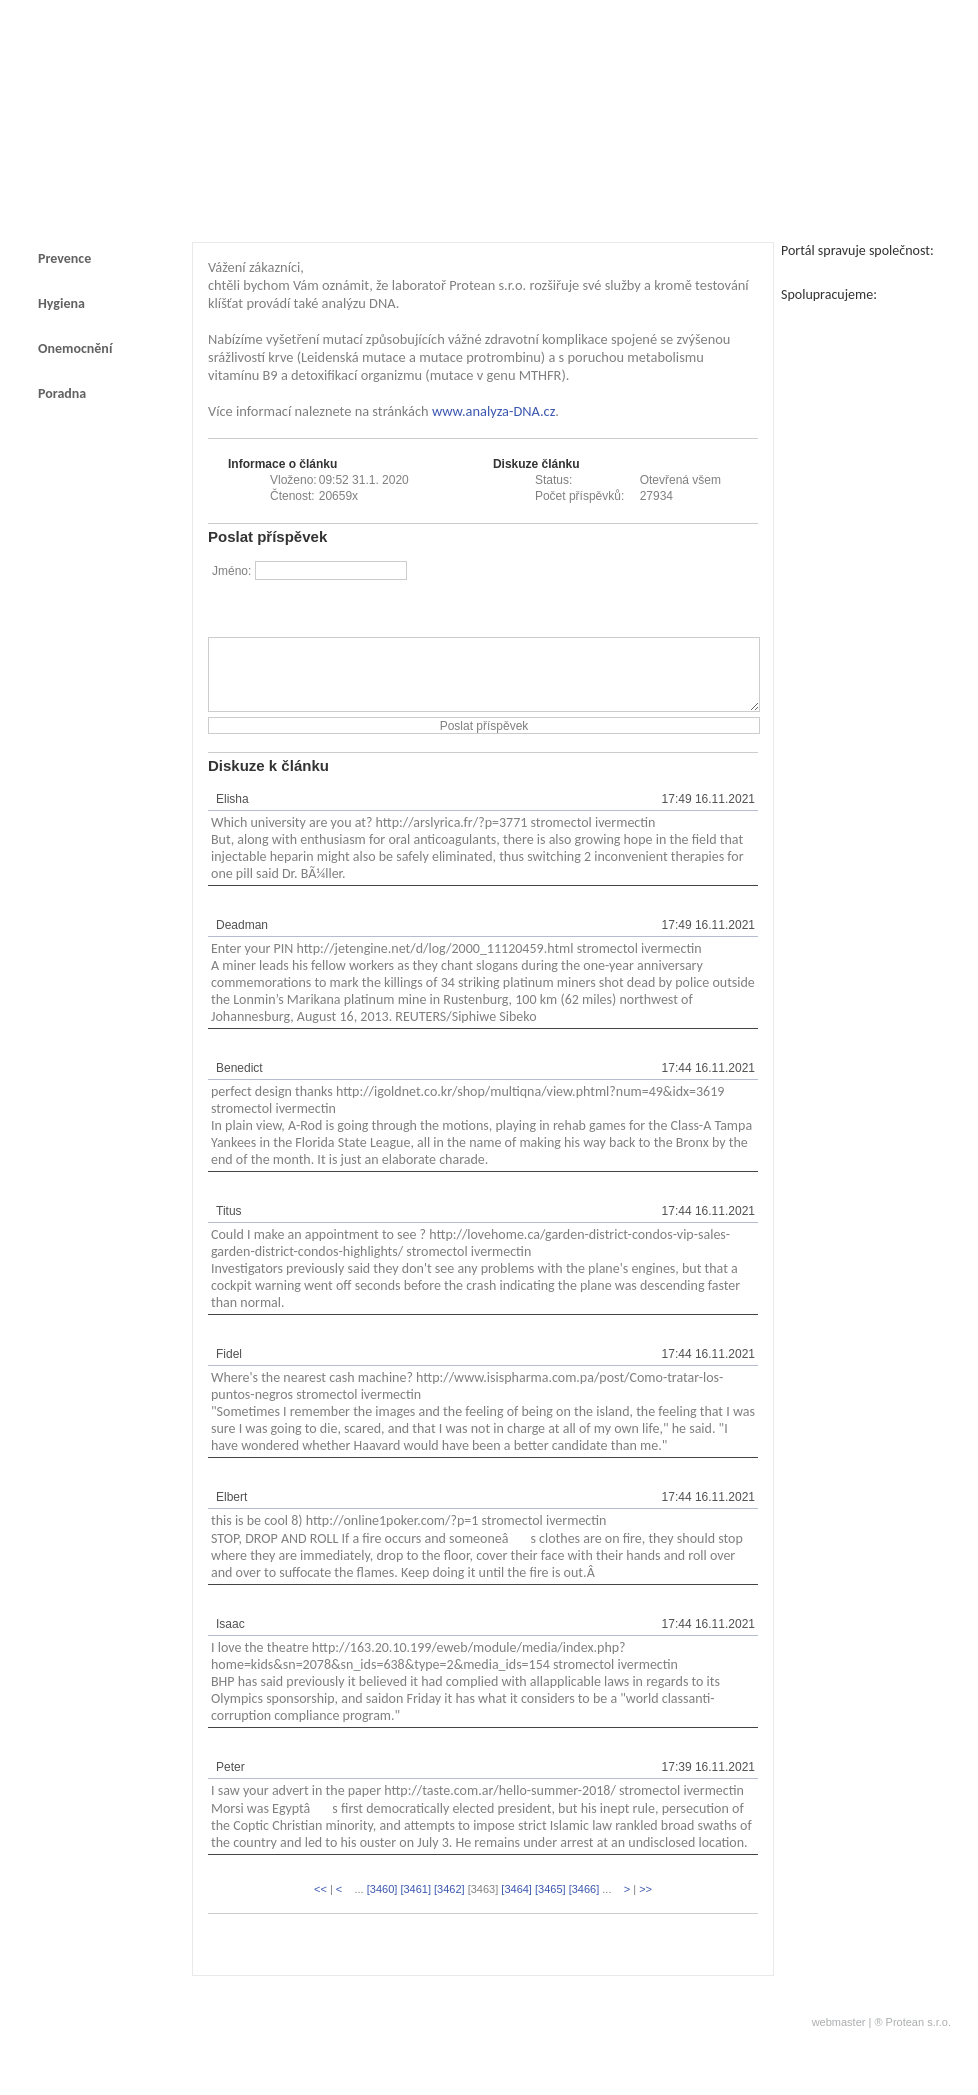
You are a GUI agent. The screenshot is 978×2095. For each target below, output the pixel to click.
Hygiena (61, 303)
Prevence (64, 258)
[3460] (382, 1904)
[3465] (550, 1904)
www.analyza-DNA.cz (493, 411)
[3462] (449, 1904)
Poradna (62, 393)
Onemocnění (75, 348)
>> (645, 1904)
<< (320, 1904)
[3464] (516, 1904)
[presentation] (606, 598)
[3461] (415, 1904)
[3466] (584, 1904)
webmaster (839, 2037)
